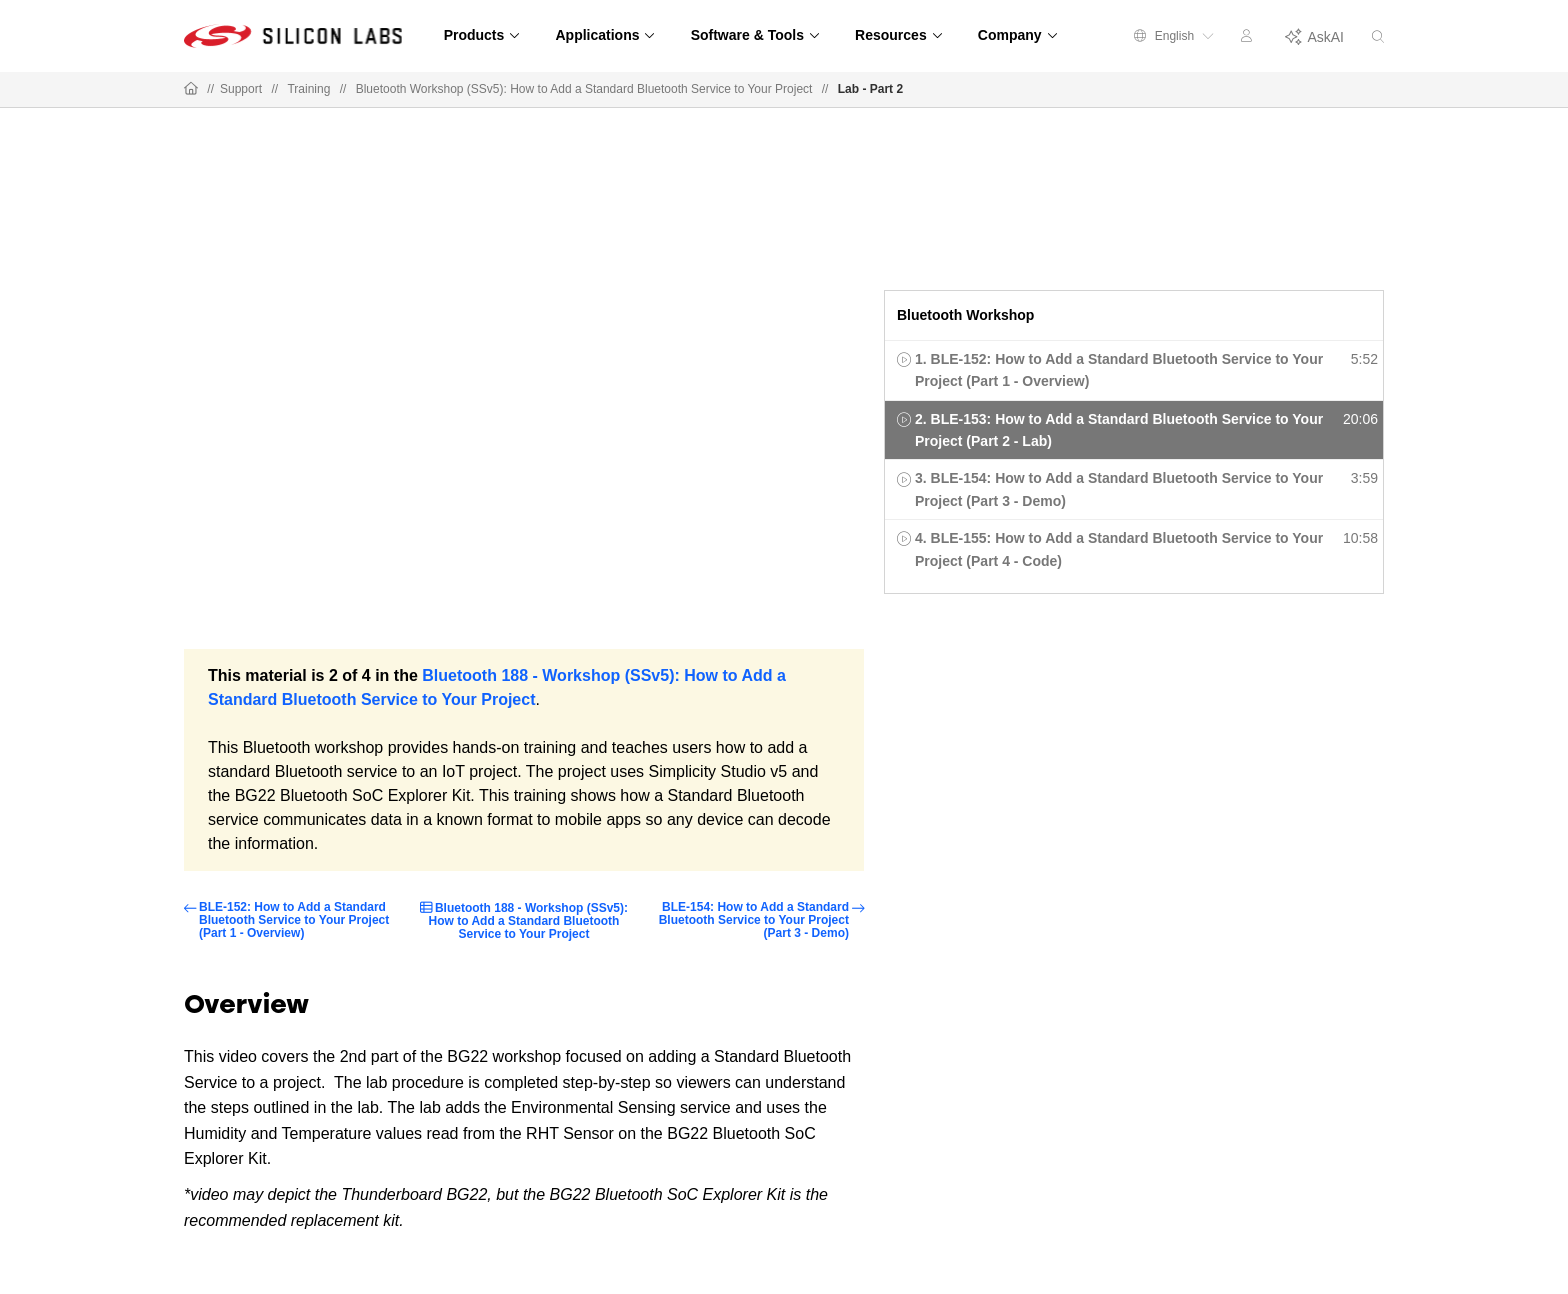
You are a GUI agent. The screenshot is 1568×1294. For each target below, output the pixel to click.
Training (308, 89)
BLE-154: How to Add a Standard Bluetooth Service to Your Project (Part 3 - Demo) (754, 920)
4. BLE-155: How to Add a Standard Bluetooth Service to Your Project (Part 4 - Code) (1119, 549)
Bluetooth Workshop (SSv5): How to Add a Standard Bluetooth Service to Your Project (584, 89)
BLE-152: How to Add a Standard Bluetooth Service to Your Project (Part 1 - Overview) (294, 920)
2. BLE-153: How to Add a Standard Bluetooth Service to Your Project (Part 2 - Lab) (1119, 430)
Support (241, 89)
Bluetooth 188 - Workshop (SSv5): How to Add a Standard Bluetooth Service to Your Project (529, 921)
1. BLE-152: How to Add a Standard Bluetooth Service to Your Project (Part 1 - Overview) (1119, 370)
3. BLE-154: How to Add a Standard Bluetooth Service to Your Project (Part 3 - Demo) (1119, 489)
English (1174, 36)
